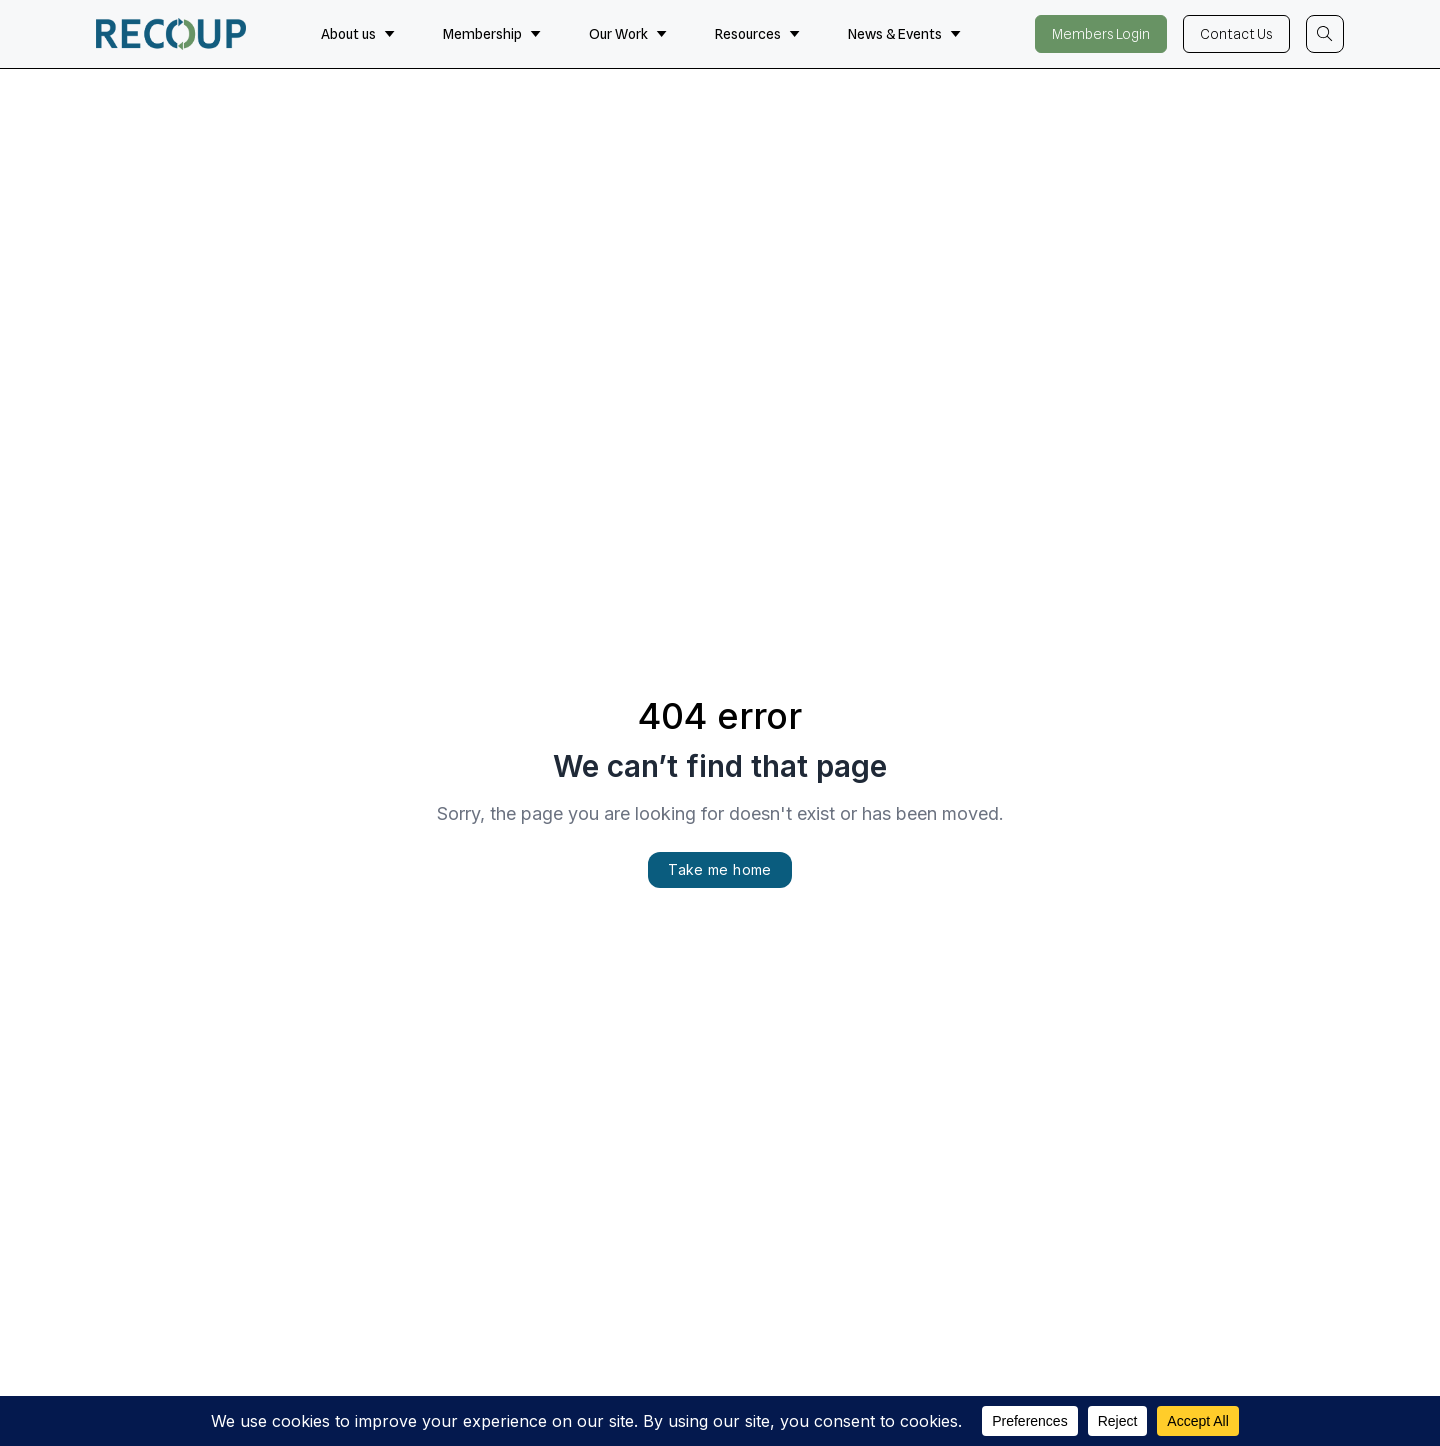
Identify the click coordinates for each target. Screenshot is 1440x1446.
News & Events (904, 34)
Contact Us (1236, 34)
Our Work (628, 34)
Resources (757, 34)
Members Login (1101, 34)
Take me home (719, 869)
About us (358, 34)
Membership (492, 34)
